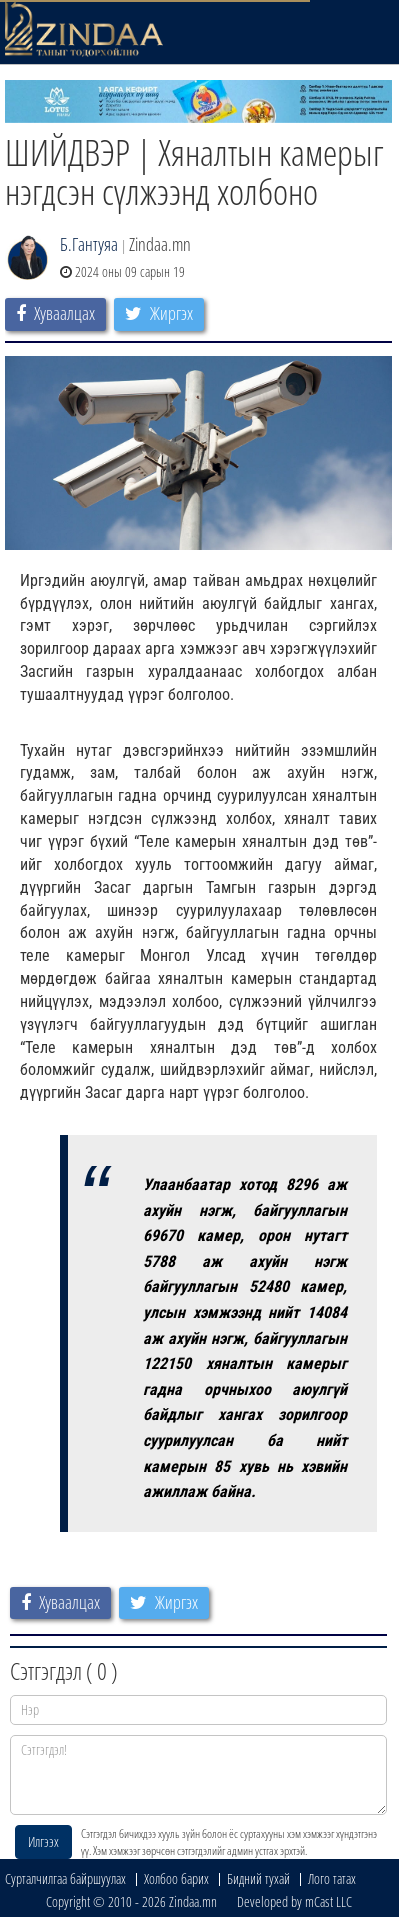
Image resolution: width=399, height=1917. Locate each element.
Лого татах (332, 1878)
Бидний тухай (258, 1878)
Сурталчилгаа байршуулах (65, 1878)
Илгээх (43, 1841)
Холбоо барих (176, 1878)
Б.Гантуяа (89, 244)
